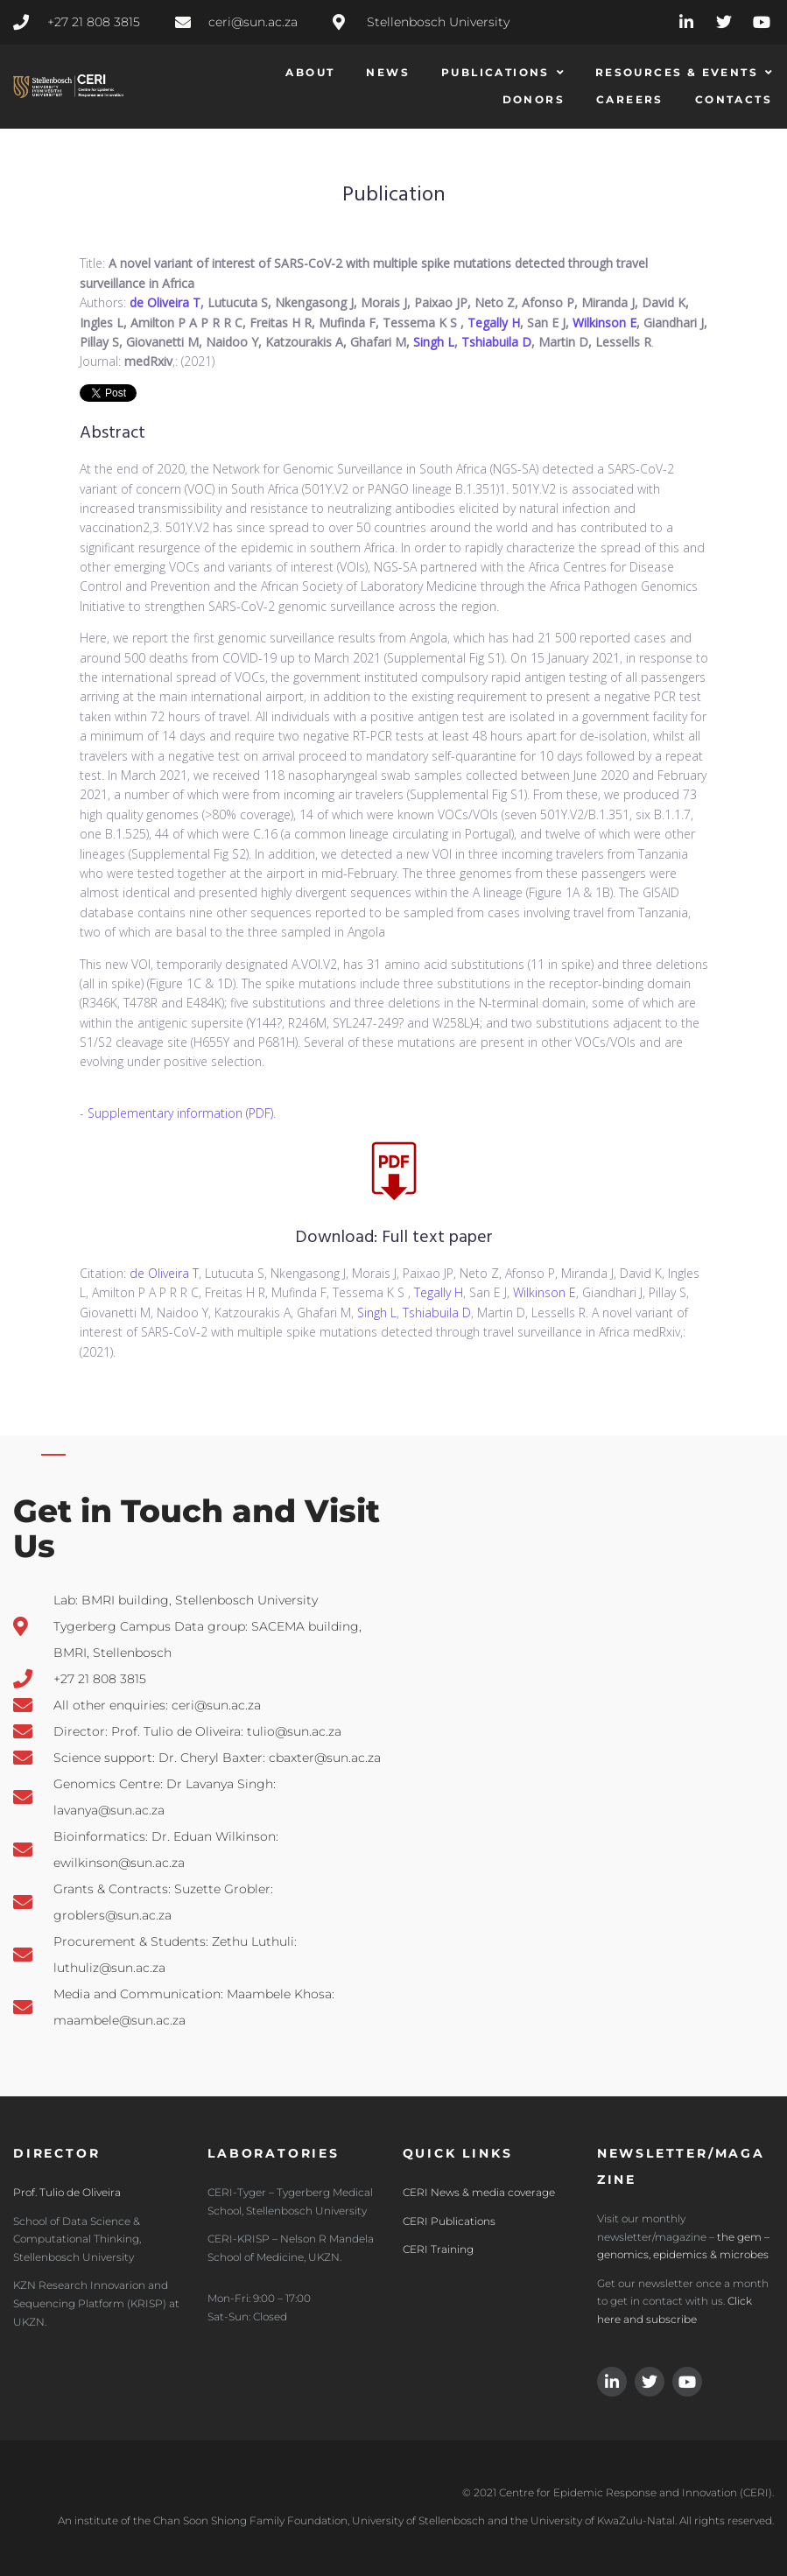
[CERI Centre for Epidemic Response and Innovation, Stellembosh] (688, 1766)
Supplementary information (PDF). (182, 1113)
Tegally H (493, 322)
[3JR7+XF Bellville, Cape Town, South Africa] (492, 1766)
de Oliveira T (165, 302)
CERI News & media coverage (479, 2192)
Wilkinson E (604, 322)
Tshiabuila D (496, 341)
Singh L (433, 341)
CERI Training (438, 2249)
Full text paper (437, 1238)
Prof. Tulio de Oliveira (67, 2192)
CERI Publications (449, 2221)
